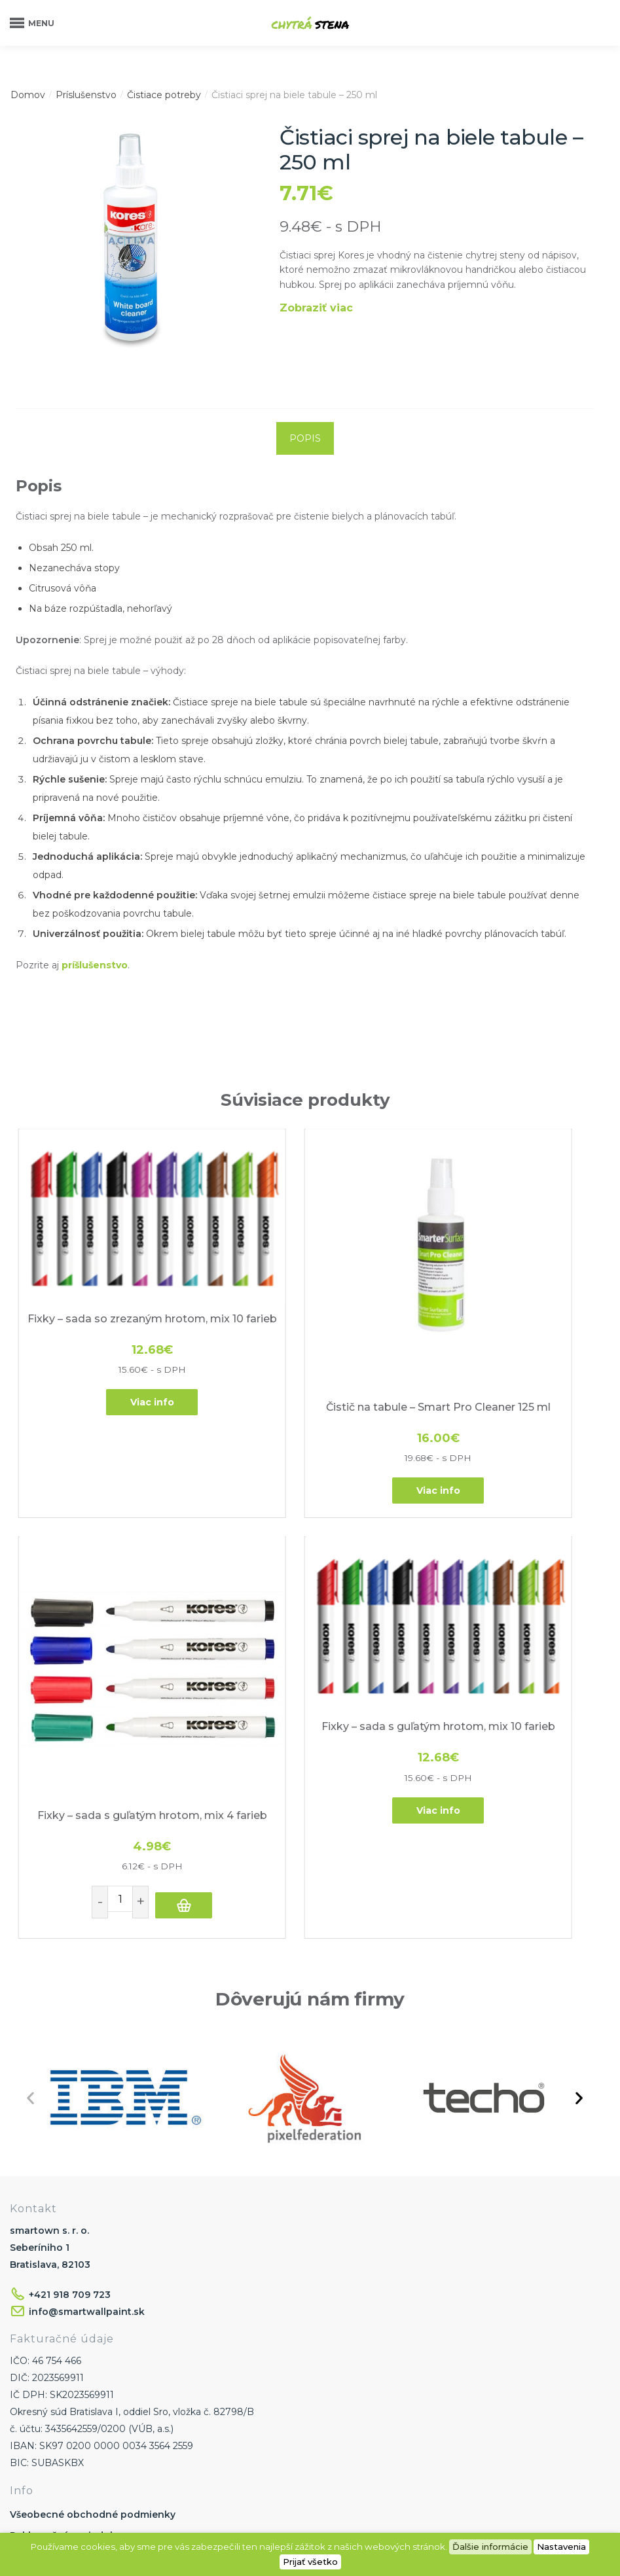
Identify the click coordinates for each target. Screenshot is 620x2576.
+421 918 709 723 (70, 2030)
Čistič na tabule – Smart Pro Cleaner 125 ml (303, 1312)
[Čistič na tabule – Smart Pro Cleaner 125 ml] (303, 1210)
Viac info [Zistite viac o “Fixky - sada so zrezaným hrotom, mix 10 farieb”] (107, 1335)
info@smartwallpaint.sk (87, 2047)
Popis (305, 438)
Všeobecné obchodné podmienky (92, 2251)
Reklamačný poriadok (63, 2272)
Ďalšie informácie (490, 2546)
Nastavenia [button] (561, 2546)
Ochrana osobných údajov (74, 2473)
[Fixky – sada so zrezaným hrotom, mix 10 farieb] (107, 1183)
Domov (27, 95)
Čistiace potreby (164, 95)
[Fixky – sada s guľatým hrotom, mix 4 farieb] (500, 1210)
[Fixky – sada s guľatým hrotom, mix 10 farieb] (107, 1495)
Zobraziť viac (316, 308)
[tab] (305, 438)
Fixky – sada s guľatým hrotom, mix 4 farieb (499, 1312)
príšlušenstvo (95, 965)
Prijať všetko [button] (310, 2561)
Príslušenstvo (86, 95)
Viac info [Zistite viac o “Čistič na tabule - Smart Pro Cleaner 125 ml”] (303, 1389)
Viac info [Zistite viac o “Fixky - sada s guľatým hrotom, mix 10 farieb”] (107, 1647)
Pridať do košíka (532, 1389)
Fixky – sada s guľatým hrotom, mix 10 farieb (107, 1570)
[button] (30, 1834)
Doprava (30, 2293)
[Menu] (29, 23)
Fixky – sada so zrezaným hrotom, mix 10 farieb (107, 1257)
